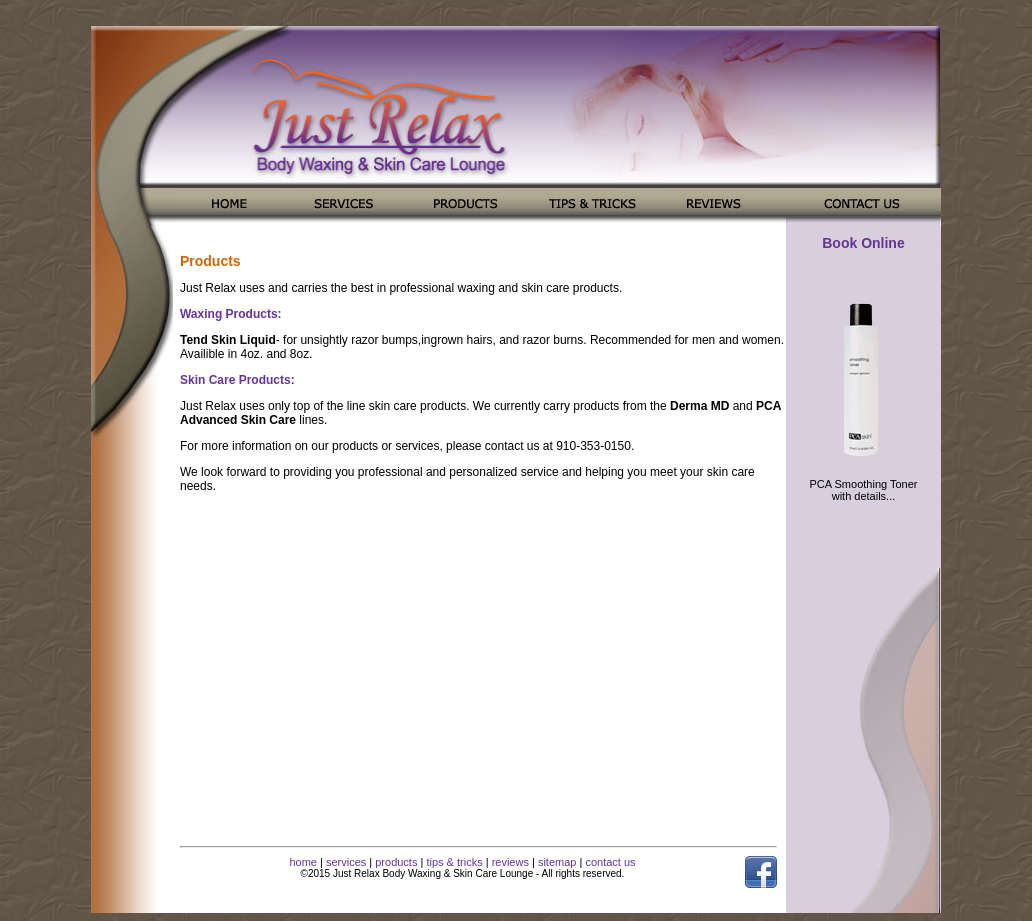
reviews (510, 862)
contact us (610, 862)
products (396, 862)
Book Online (863, 243)
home (303, 862)
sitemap (557, 862)
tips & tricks (454, 862)
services (346, 862)
